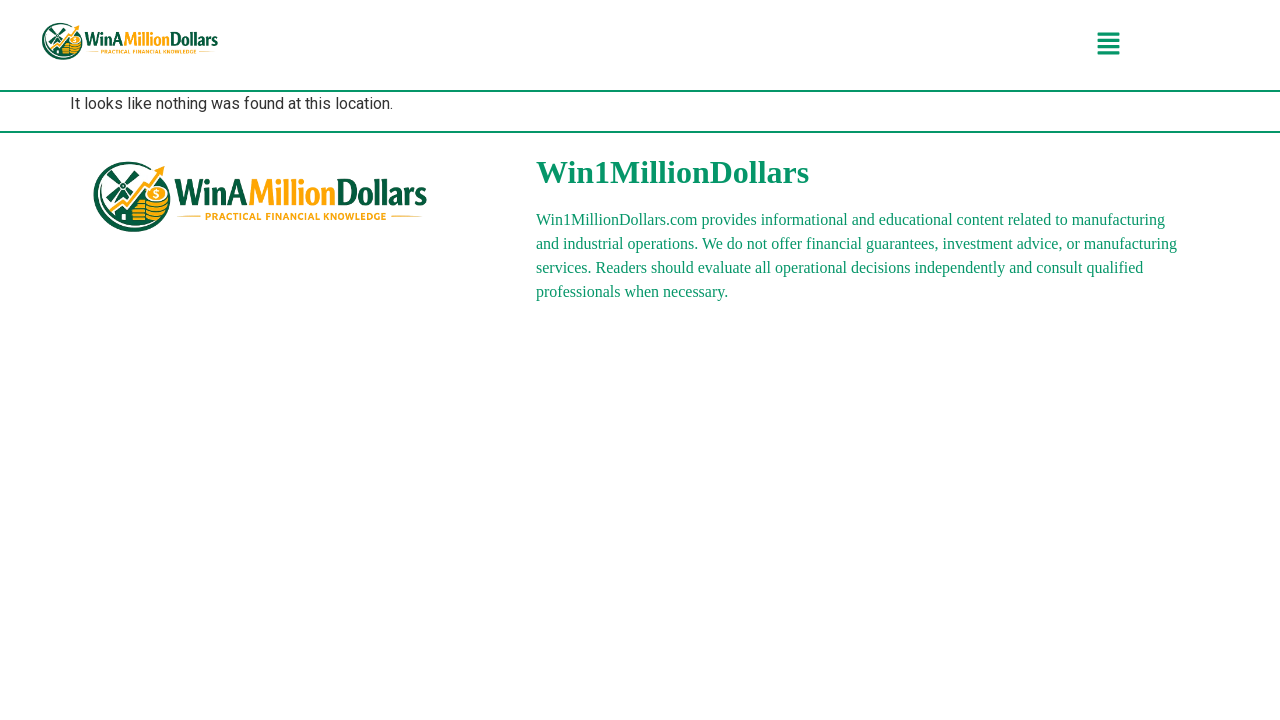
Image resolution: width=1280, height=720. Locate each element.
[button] (1108, 45)
